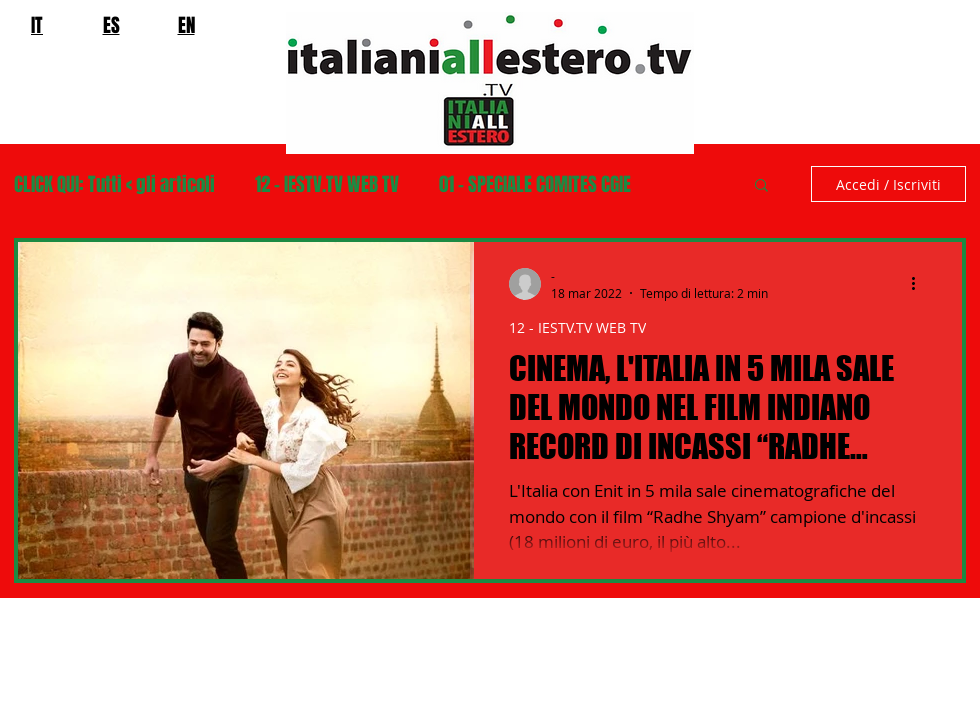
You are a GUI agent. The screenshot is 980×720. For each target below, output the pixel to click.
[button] (761, 186)
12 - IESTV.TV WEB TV (327, 184)
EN (186, 25)
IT (37, 25)
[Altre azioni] (920, 284)
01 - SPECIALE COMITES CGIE (535, 184)
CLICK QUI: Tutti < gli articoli (114, 184)
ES (111, 25)
